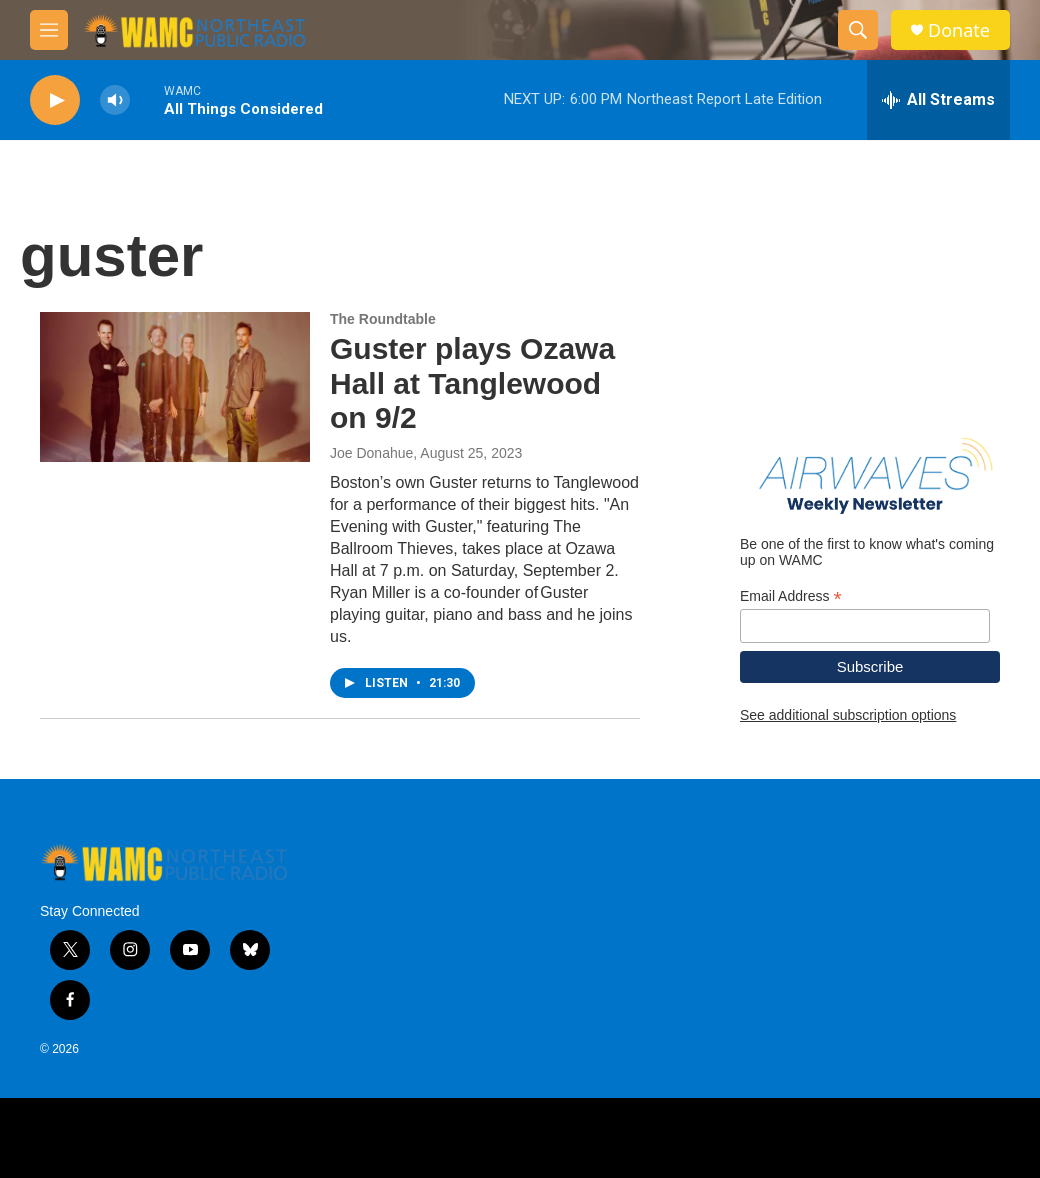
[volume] (115, 100)
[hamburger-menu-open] (49, 30)
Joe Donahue (371, 453)
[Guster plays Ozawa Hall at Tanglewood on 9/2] (175, 387)
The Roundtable (383, 319)
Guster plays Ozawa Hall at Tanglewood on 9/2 (472, 383)
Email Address (791, 596)
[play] (55, 100)
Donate (959, 30)
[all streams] (938, 100)
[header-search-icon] (858, 30)
